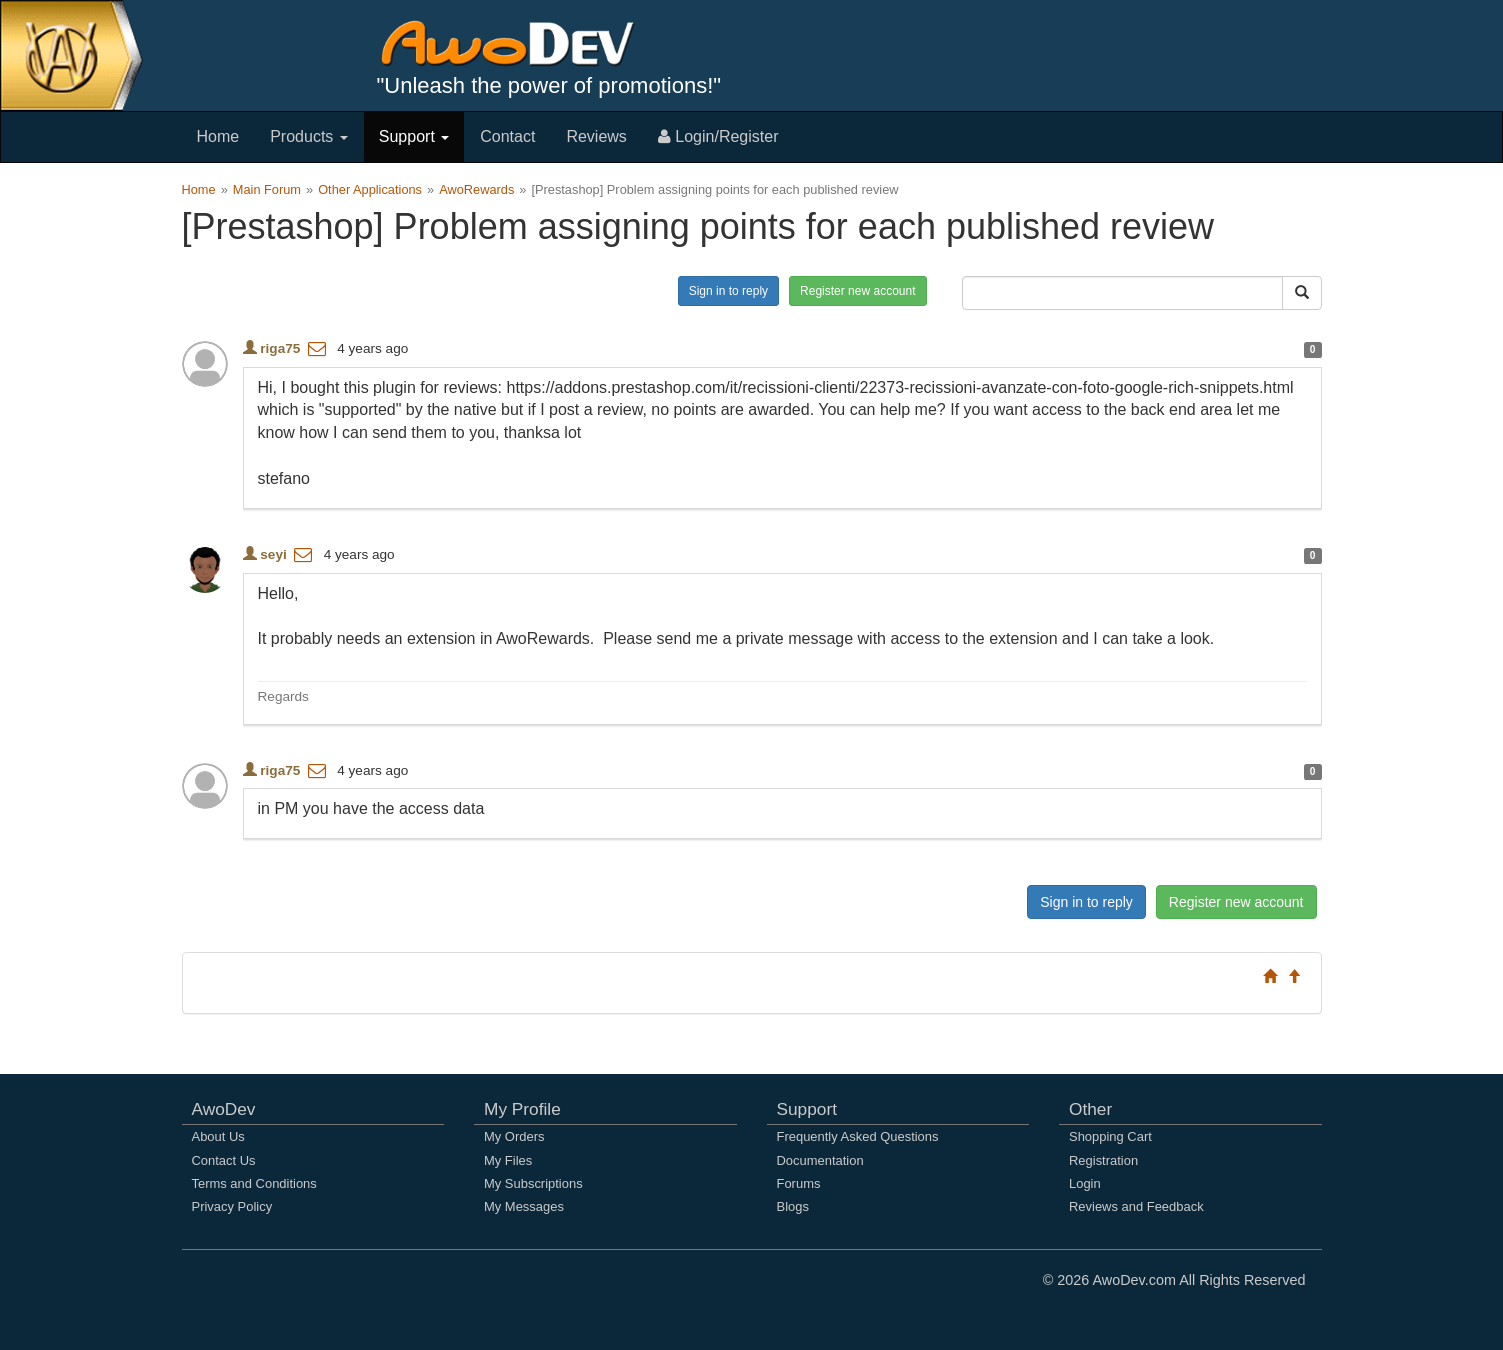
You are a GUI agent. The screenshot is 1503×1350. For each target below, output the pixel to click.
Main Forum (267, 189)
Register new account (857, 291)
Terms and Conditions (254, 1183)
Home (218, 136)
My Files (508, 1160)
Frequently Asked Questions (858, 1136)
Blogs (793, 1206)
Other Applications (370, 189)
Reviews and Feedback (1136, 1206)
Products (309, 136)
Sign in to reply (728, 291)
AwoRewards (476, 189)
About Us (218, 1136)
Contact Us (224, 1160)
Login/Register (718, 136)
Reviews (596, 136)
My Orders (514, 1136)
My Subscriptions (533, 1183)
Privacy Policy (232, 1206)
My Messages (524, 1206)
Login (1085, 1183)
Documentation (820, 1160)
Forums (799, 1183)
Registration (1103, 1160)
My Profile (522, 1109)
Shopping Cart (1110, 1136)
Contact (507, 136)
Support (414, 136)
